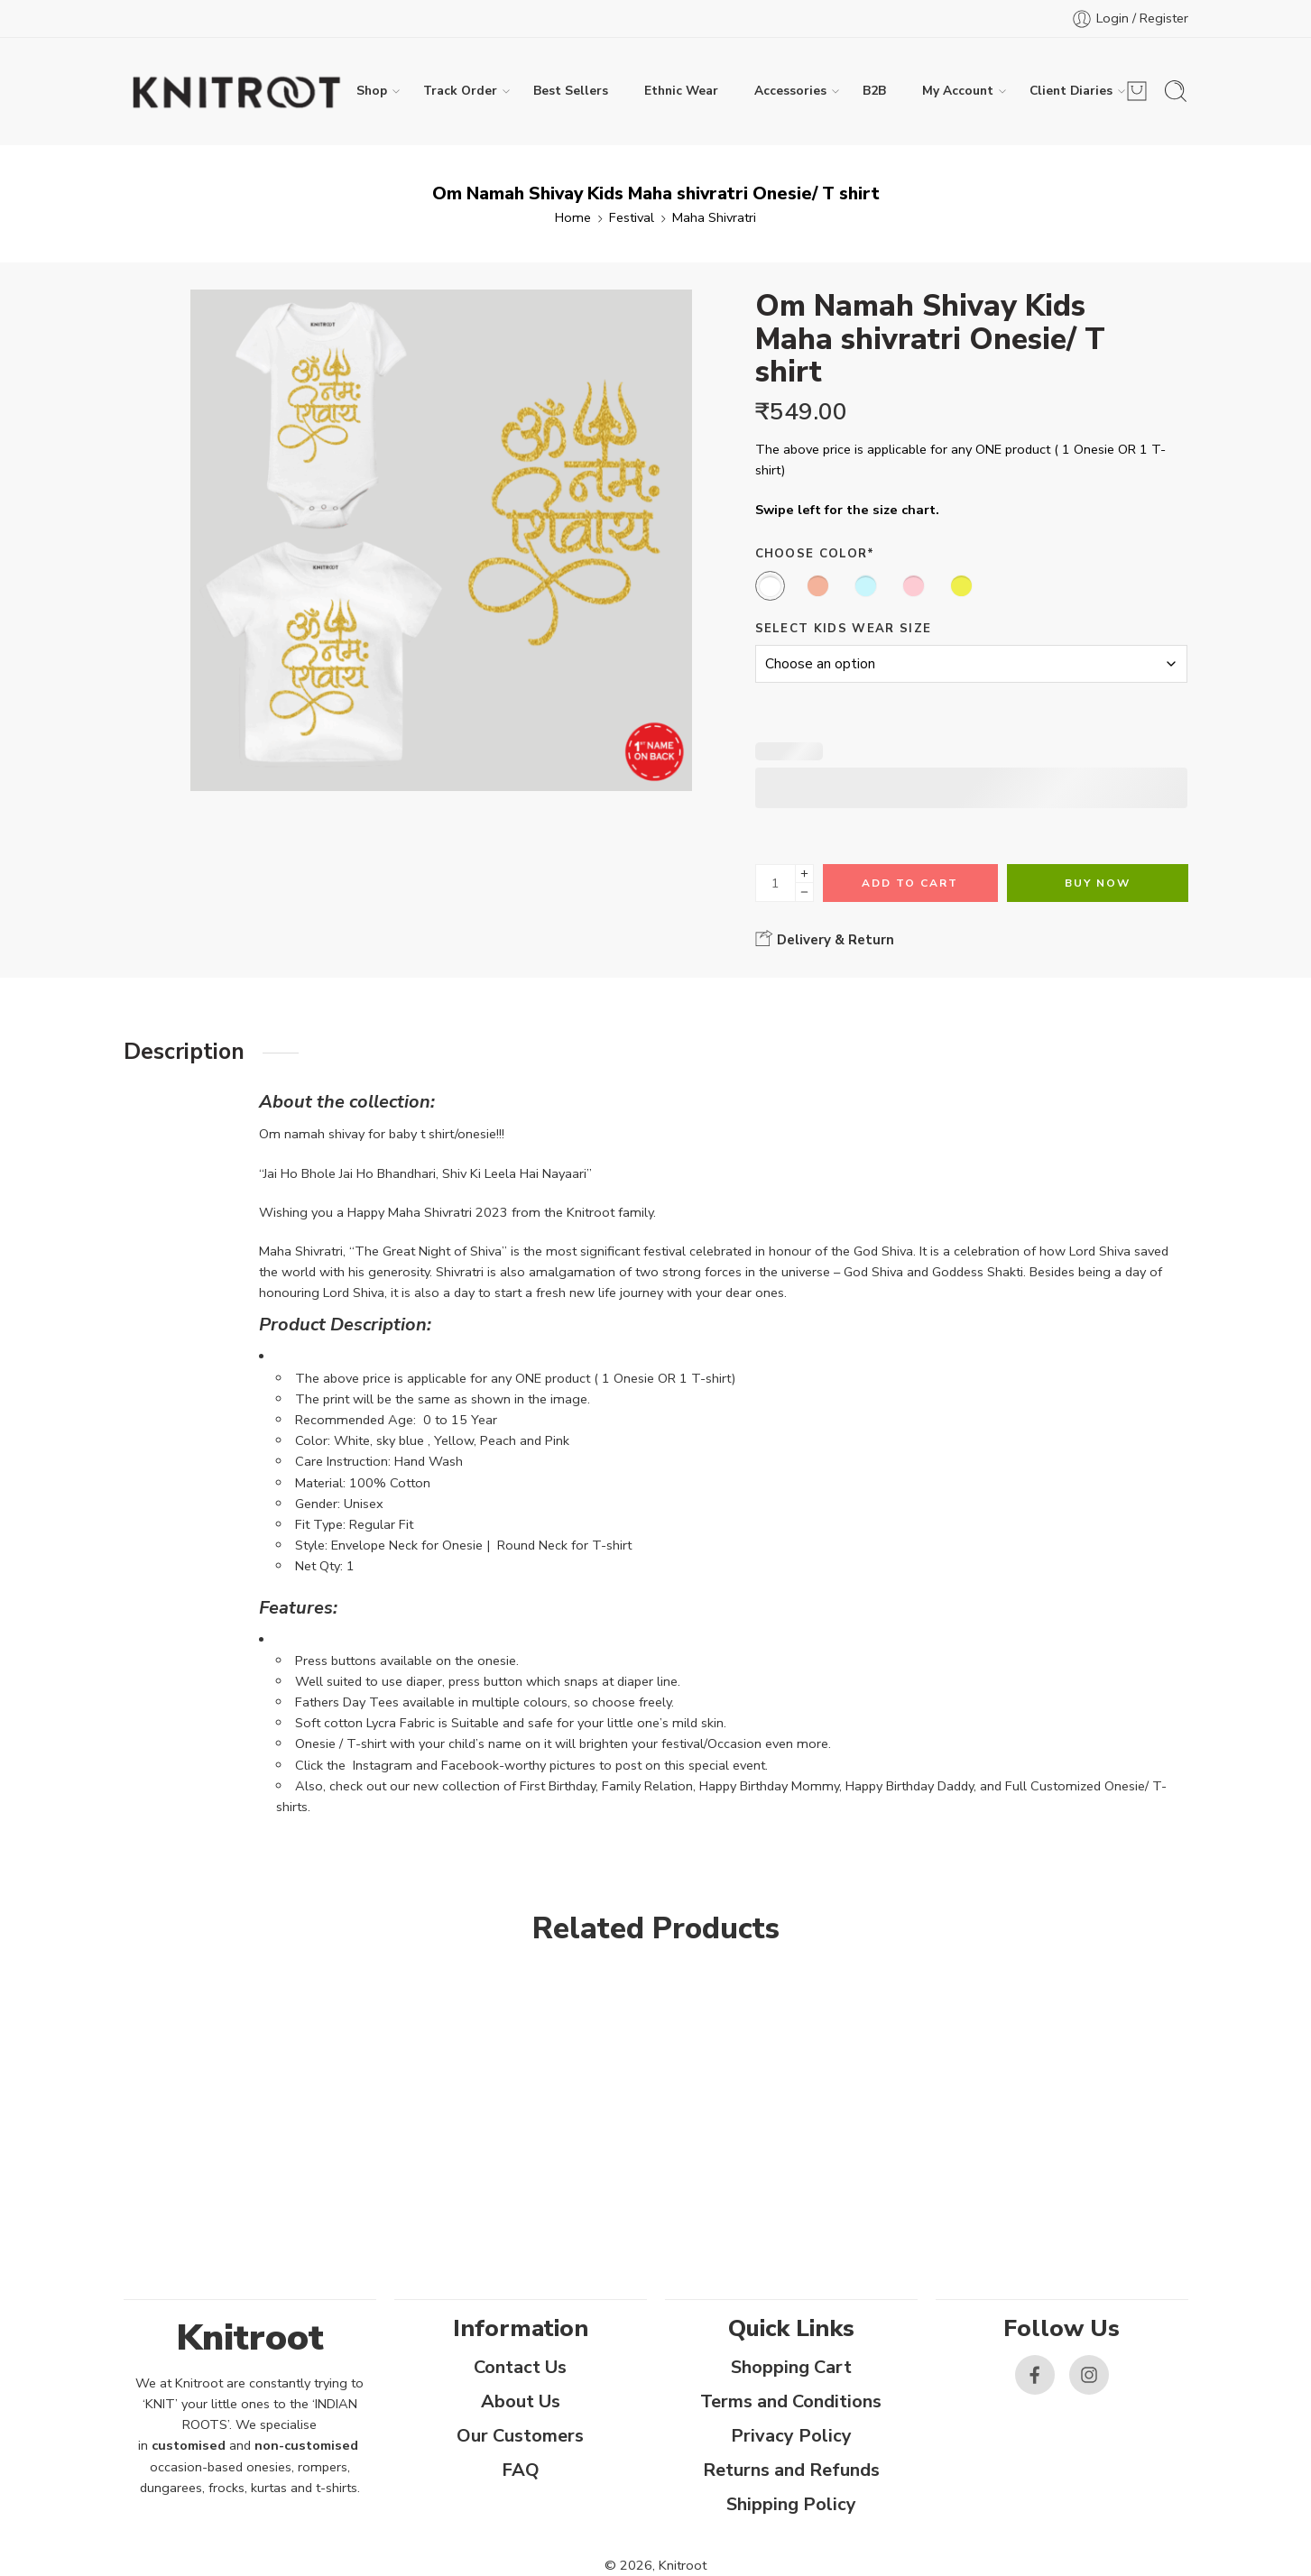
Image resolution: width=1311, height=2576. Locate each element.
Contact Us (520, 2367)
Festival (631, 217)
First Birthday (557, 1786)
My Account (957, 91)
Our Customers (520, 2436)
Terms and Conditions (791, 2401)
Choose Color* (815, 554)
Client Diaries (1071, 91)
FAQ (521, 2470)
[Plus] (804, 873)
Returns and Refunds (791, 2470)
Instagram (382, 1765)
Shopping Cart (791, 2367)
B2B (874, 90)
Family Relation (647, 1786)
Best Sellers (570, 90)
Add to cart (910, 883)
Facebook (470, 1765)
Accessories (790, 91)
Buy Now (1098, 883)
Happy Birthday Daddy (909, 1786)
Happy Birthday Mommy (769, 1786)
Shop (371, 91)
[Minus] (804, 892)
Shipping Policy (791, 2504)
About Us (520, 2401)
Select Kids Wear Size (843, 629)
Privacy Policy (791, 2436)
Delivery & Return (824, 939)
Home (573, 217)
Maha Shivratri (714, 217)
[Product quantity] (775, 883)
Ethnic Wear (681, 90)
